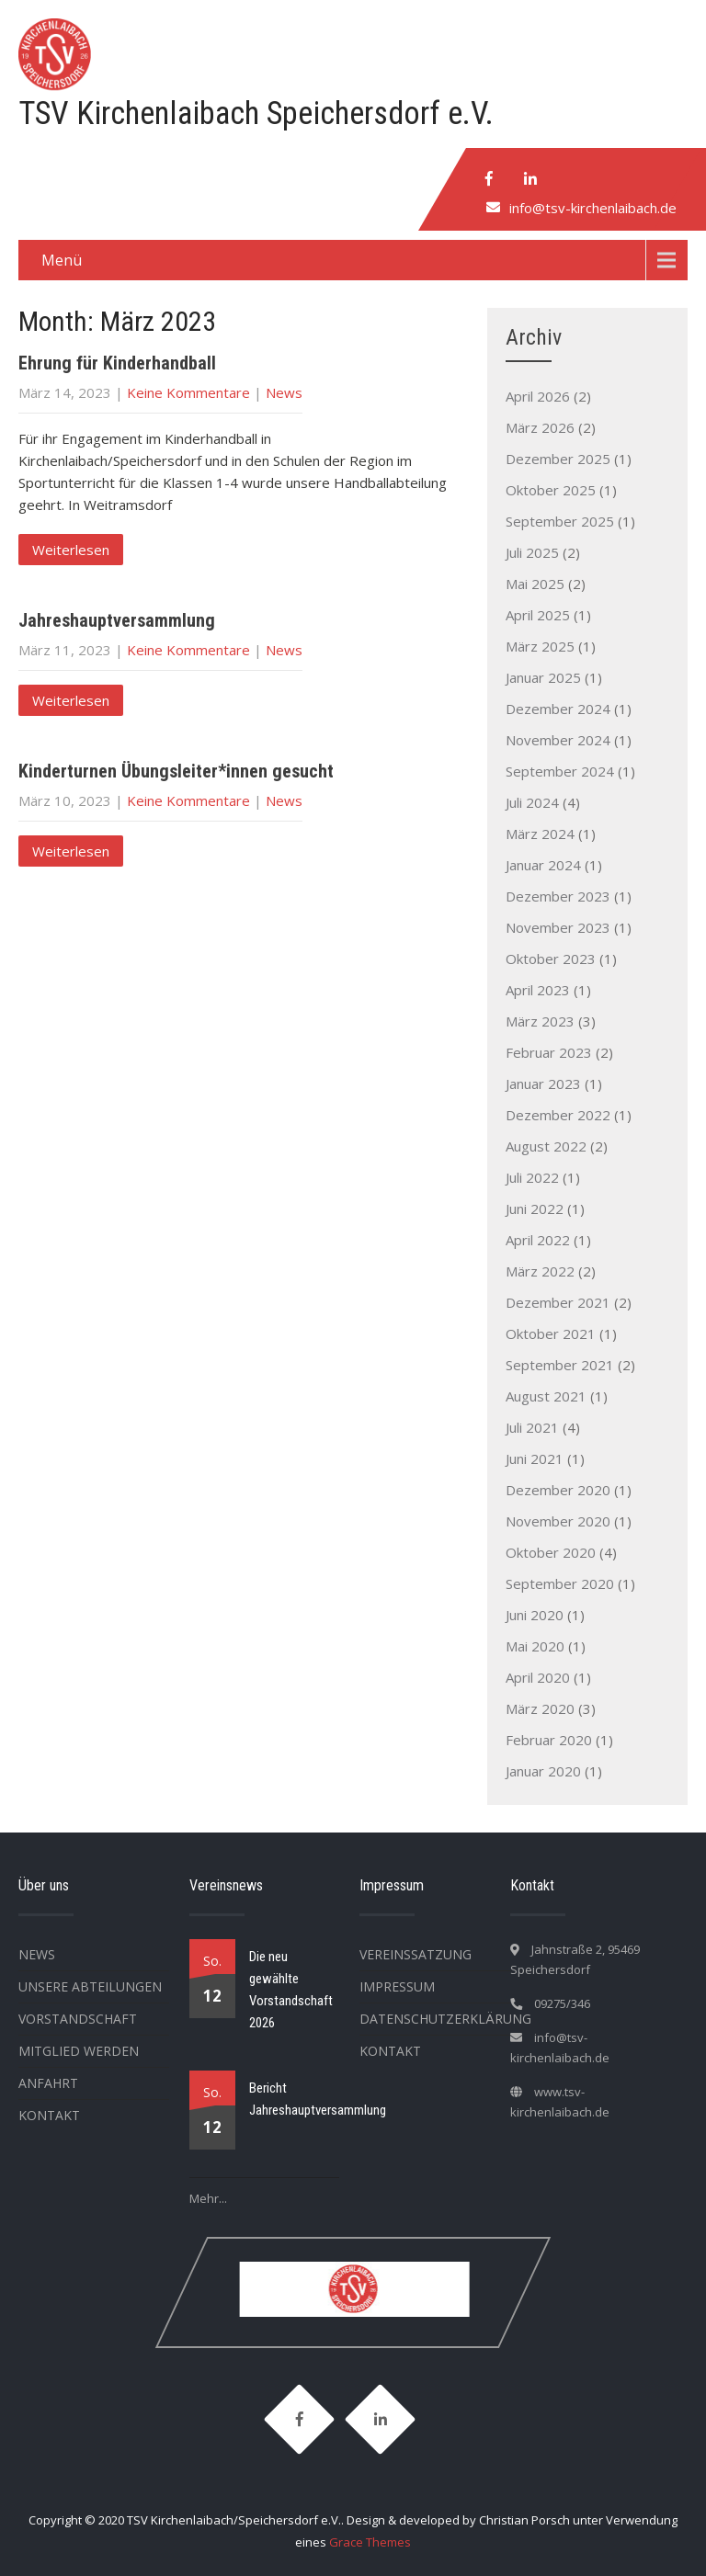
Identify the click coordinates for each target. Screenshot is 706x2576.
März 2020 (540, 1708)
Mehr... (208, 2198)
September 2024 (560, 771)
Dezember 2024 (558, 708)
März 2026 (540, 427)
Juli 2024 (532, 802)
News (284, 392)
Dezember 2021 (558, 1302)
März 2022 (540, 1271)
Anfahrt (48, 2083)
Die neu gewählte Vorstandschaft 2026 (291, 1989)
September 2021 (560, 1365)
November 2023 (558, 927)
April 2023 (538, 990)
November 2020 (558, 1521)
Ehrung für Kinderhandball (117, 363)
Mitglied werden (78, 2051)
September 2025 (560, 521)
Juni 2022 (535, 1208)
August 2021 (546, 1396)
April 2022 (538, 1240)
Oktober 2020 (551, 1552)
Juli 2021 (532, 1427)
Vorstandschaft (77, 2018)
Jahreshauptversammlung (116, 620)
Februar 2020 (549, 1740)
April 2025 (538, 615)
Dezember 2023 (558, 896)
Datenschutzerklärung (445, 2018)
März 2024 (540, 833)
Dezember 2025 (558, 458)
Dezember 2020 (558, 1490)
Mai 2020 (535, 1646)
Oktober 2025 (551, 490)
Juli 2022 (532, 1177)
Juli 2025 (532, 552)
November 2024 (558, 740)
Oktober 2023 (551, 958)
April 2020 (538, 1677)
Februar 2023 (549, 1052)
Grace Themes (370, 2542)
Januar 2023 (543, 1083)
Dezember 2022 (558, 1115)
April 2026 (538, 396)
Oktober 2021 (551, 1333)
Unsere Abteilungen (90, 1986)
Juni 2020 (535, 1615)
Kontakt (49, 2115)
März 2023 (540, 1021)
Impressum (397, 1986)
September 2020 (560, 1583)
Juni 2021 (535, 1458)
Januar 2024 (543, 865)
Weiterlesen (70, 549)
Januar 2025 (543, 677)
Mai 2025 (535, 583)
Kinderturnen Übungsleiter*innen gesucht (176, 771)
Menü (61, 260)
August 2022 (546, 1146)
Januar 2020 (543, 1771)
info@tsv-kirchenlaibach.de (593, 208)
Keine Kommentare (188, 392)
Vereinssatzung (415, 1954)
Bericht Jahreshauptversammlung (317, 2099)
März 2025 (540, 646)
